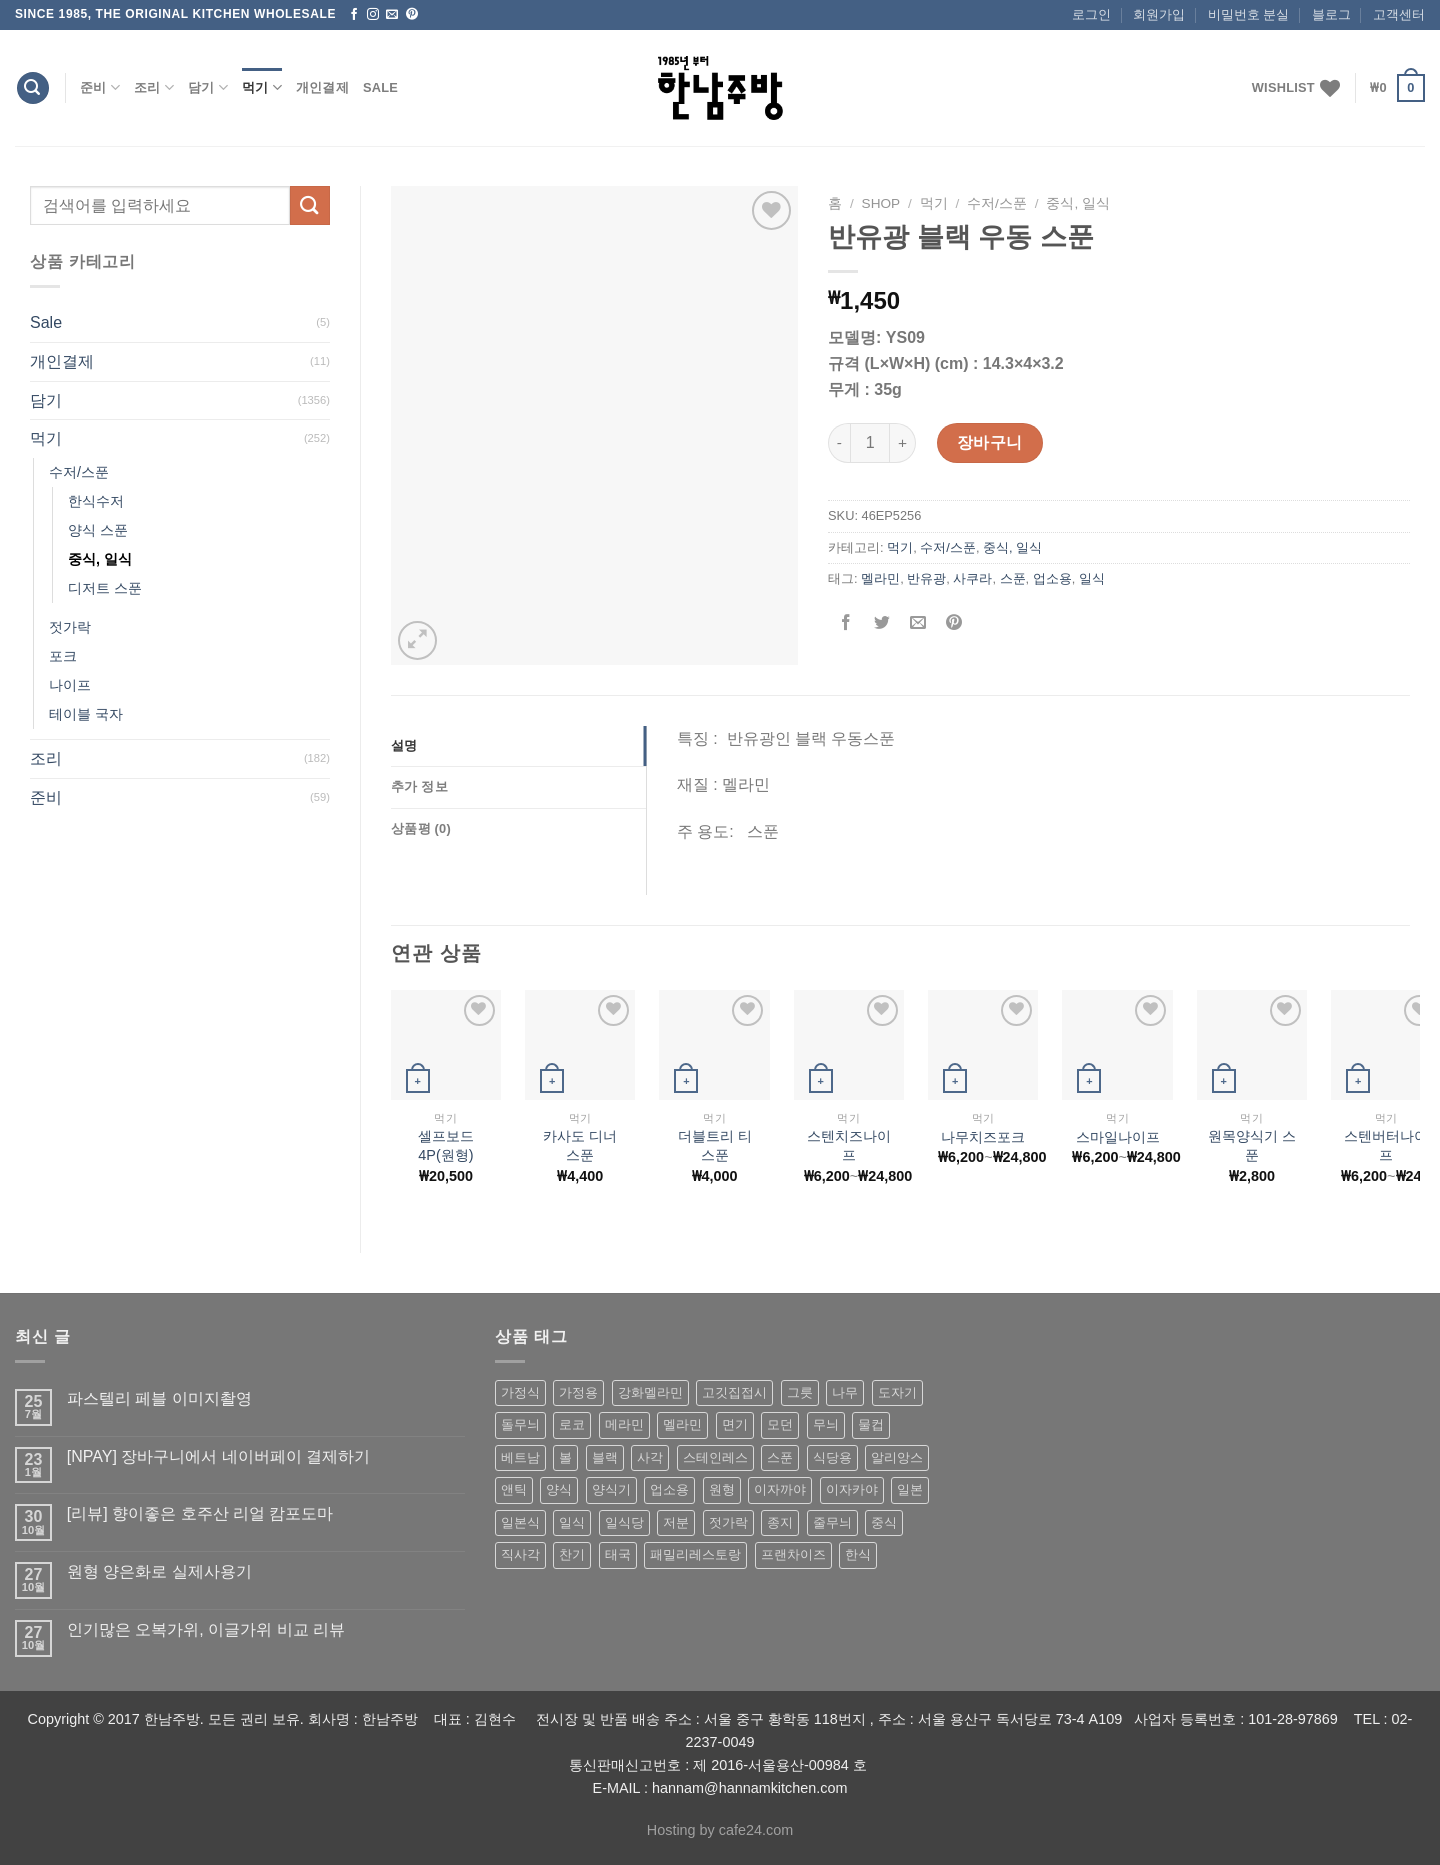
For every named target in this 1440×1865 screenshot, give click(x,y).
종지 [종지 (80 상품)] (780, 1522)
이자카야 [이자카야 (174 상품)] (852, 1489)
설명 (404, 745)
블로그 (1331, 14)
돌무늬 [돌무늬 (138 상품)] (520, 1424)
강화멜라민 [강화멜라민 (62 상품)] (650, 1392)
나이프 (70, 685)
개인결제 (322, 87)
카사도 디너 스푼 (580, 1145)
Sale (380, 87)
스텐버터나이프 (1386, 1145)
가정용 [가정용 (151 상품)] (578, 1392)
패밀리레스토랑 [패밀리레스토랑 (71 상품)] (695, 1554)
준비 (100, 87)
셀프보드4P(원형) (446, 1145)
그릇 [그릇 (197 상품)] (800, 1392)
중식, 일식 (100, 559)
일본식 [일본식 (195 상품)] (520, 1522)
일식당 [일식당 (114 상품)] (624, 1522)
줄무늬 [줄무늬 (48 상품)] (832, 1522)
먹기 (262, 87)
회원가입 (1159, 14)
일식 (1092, 578)
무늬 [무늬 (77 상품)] (826, 1424)
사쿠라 (972, 578)
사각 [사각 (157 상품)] (650, 1457)
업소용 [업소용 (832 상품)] (669, 1489)
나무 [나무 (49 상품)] (845, 1392)
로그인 (1091, 14)
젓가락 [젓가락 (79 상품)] (728, 1522)
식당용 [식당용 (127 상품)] (832, 1457)
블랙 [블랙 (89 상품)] (605, 1457)
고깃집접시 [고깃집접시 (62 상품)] (734, 1392)
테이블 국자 (86, 714)
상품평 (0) (421, 828)
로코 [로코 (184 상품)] (572, 1424)
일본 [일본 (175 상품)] (910, 1489)
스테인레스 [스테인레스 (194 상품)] (715, 1457)
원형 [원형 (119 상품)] (722, 1489)
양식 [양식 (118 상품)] (559, 1489)
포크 (63, 656)
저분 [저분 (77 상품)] (676, 1522)
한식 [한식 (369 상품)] (858, 1554)
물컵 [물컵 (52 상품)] (871, 1424)
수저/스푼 (79, 472)
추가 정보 (419, 786)
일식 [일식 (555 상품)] (572, 1522)
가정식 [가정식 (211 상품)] (520, 1392)
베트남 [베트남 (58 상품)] (520, 1457)
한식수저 (96, 501)
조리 (154, 87)
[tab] (518, 746)
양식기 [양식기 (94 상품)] (611, 1489)
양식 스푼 (98, 530)
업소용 (1052, 578)
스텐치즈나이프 (849, 1145)
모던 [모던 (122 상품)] (780, 1424)
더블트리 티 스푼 (715, 1145)
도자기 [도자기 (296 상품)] (897, 1392)
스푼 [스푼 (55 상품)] (780, 1457)
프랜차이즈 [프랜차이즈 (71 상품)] (793, 1554)
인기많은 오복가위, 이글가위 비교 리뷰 (206, 1629)
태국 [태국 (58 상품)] (618, 1554)
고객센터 (1399, 14)
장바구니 (990, 442)
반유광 (926, 578)
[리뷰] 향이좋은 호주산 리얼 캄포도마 (200, 1513)
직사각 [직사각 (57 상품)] (520, 1554)
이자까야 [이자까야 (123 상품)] (780, 1489)
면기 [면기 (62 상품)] (735, 1424)
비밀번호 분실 (1249, 14)
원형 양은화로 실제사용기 (159, 1571)
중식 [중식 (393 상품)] (884, 1522)
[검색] (33, 88)
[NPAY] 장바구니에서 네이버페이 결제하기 (218, 1456)
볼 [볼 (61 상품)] (565, 1457)
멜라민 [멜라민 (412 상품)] (682, 1424)
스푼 (1013, 578)
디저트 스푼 (105, 588)
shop (881, 203)
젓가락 (70, 627)
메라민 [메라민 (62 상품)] (624, 1424)
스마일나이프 (1118, 1137)
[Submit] (310, 205)
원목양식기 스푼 (1252, 1145)
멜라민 (880, 578)
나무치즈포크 (983, 1137)
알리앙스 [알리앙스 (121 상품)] (897, 1457)
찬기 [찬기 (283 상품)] (572, 1554)
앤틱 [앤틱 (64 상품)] (514, 1489)
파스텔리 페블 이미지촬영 (159, 1398)
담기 (208, 87)
